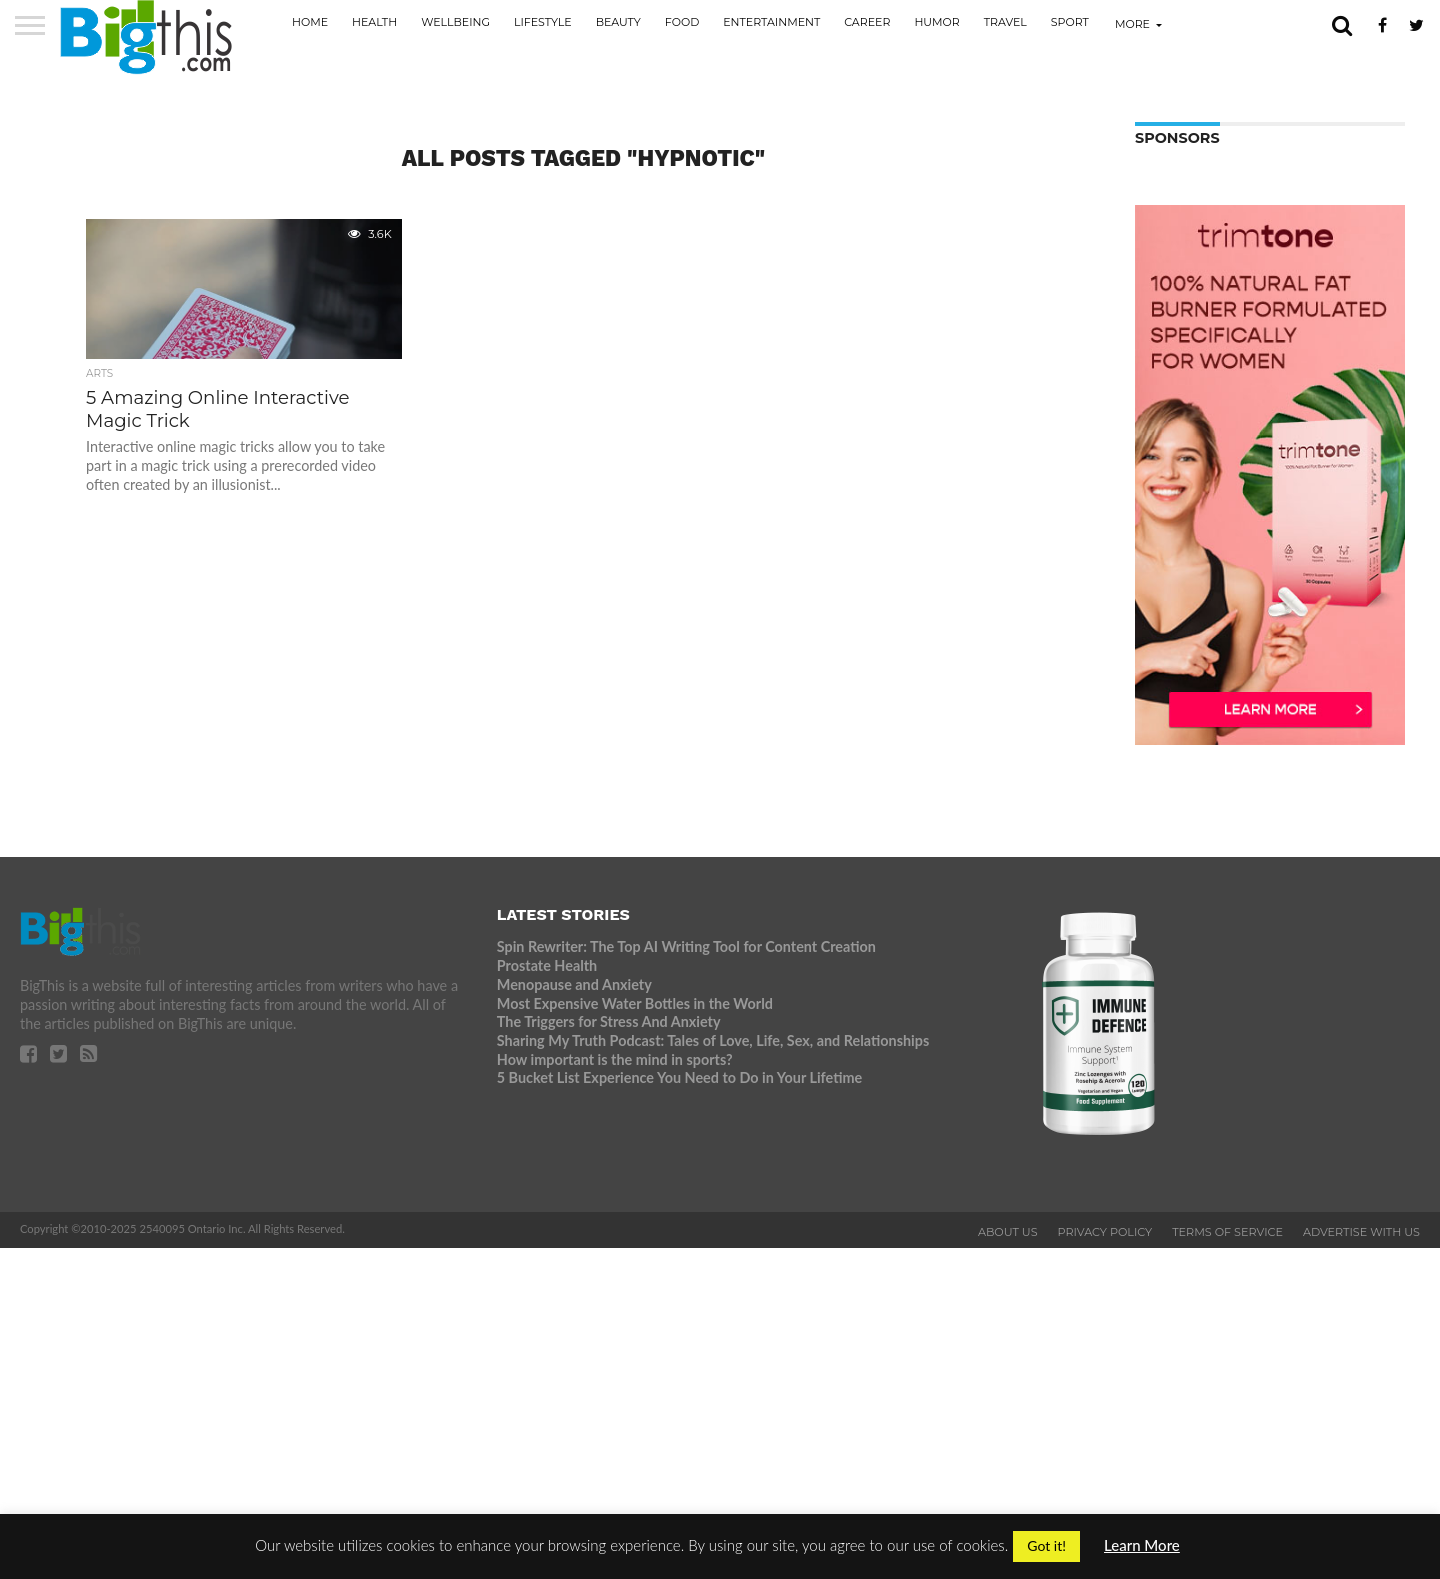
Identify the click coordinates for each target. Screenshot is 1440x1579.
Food (682, 22)
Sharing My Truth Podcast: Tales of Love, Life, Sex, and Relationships (713, 1040)
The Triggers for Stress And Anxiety (609, 1021)
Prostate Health (547, 965)
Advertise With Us (1361, 1232)
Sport (1070, 22)
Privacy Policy (1105, 1232)
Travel (1005, 22)
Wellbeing (455, 22)
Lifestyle (543, 22)
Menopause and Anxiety (574, 984)
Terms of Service (1227, 1232)
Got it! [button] (1046, 1545)
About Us (1008, 1232)
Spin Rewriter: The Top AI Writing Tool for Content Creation (686, 946)
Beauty (618, 22)
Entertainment (771, 22)
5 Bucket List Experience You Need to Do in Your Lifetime (679, 1077)
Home (310, 22)
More (1132, 24)
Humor (936, 22)
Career (867, 22)
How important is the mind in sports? (615, 1059)
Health (374, 22)
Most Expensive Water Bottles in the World (635, 1003)
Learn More (1142, 1545)
